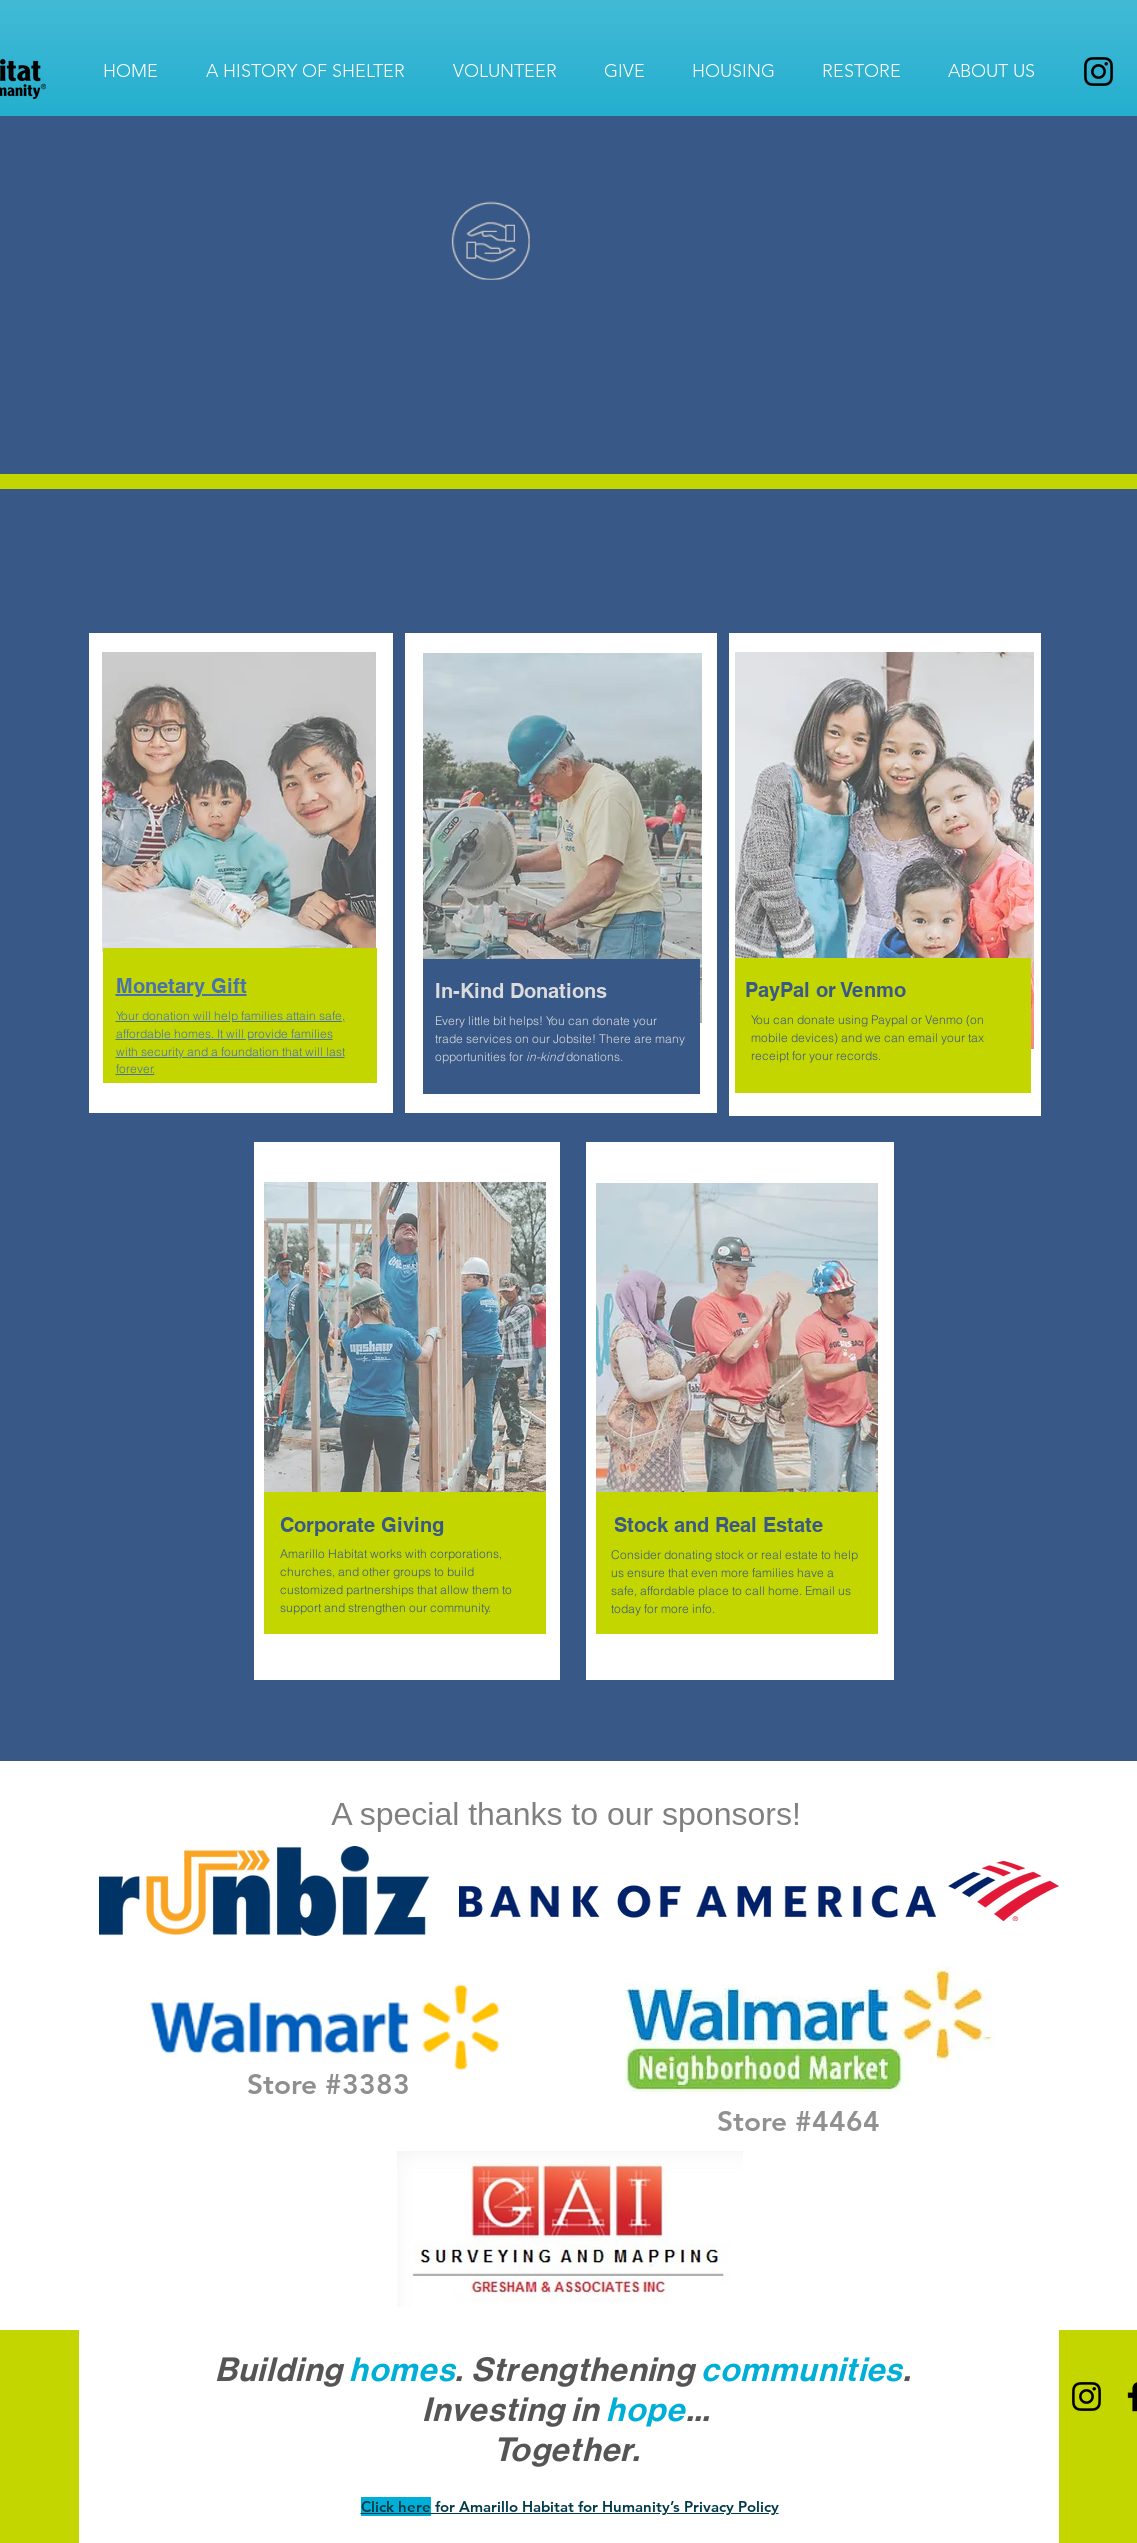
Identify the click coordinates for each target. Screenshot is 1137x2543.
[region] (241, 896)
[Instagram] (1098, 71)
